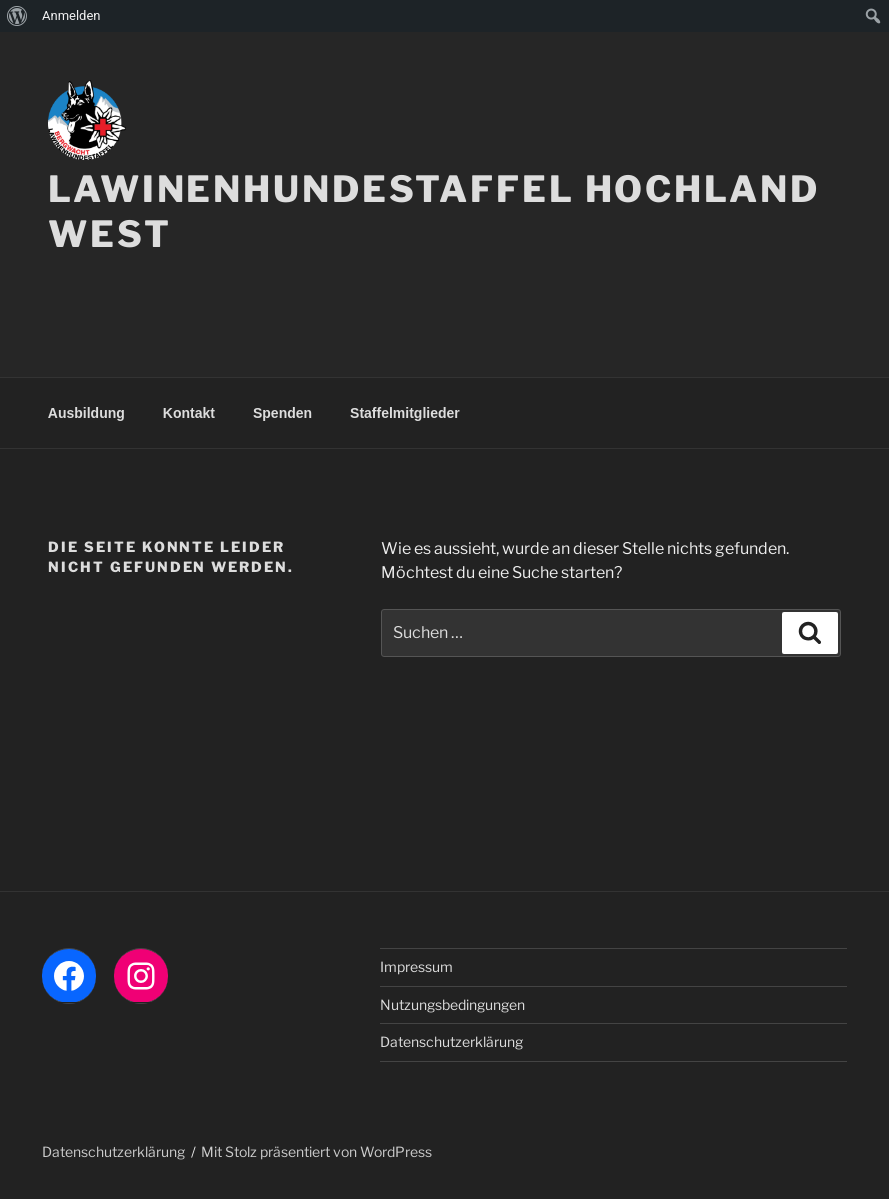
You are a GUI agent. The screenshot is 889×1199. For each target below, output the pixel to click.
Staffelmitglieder (405, 413)
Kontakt (189, 413)
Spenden (282, 413)
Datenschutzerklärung (451, 1041)
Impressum (416, 966)
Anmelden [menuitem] (71, 15)
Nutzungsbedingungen (452, 1004)
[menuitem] (17, 16)
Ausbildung (86, 413)
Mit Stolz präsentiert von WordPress (316, 1151)
